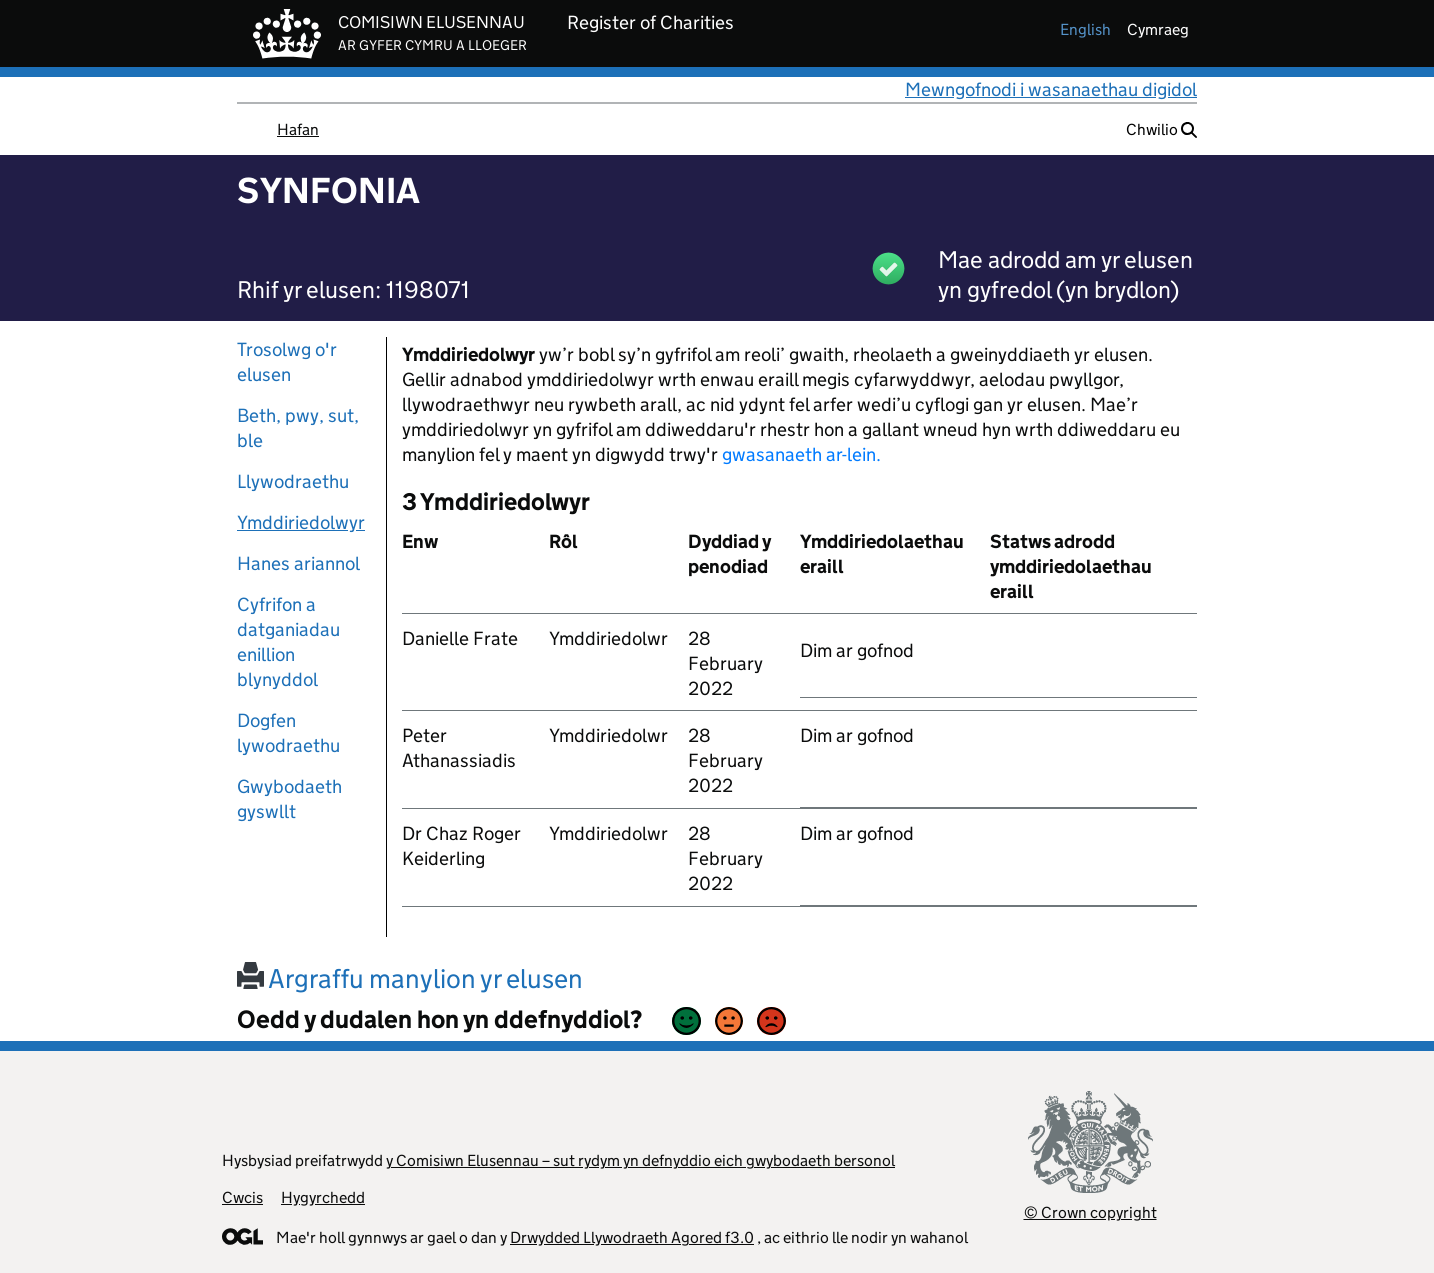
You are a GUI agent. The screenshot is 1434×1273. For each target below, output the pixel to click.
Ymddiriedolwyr (301, 522)
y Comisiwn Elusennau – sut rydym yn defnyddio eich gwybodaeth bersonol (640, 1160)
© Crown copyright (1090, 1212)
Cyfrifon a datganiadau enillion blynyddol (288, 642)
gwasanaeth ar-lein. (801, 454)
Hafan (298, 129)
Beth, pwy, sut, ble (298, 428)
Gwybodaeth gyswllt (289, 799)
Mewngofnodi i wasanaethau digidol (1051, 89)
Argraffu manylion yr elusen (410, 978)
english (1085, 29)
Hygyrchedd (323, 1197)
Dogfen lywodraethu (288, 733)
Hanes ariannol (298, 563)
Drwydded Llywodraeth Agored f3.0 (632, 1237)
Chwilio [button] (1161, 129)
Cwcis (242, 1197)
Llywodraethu (293, 481)
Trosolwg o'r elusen (287, 362)
